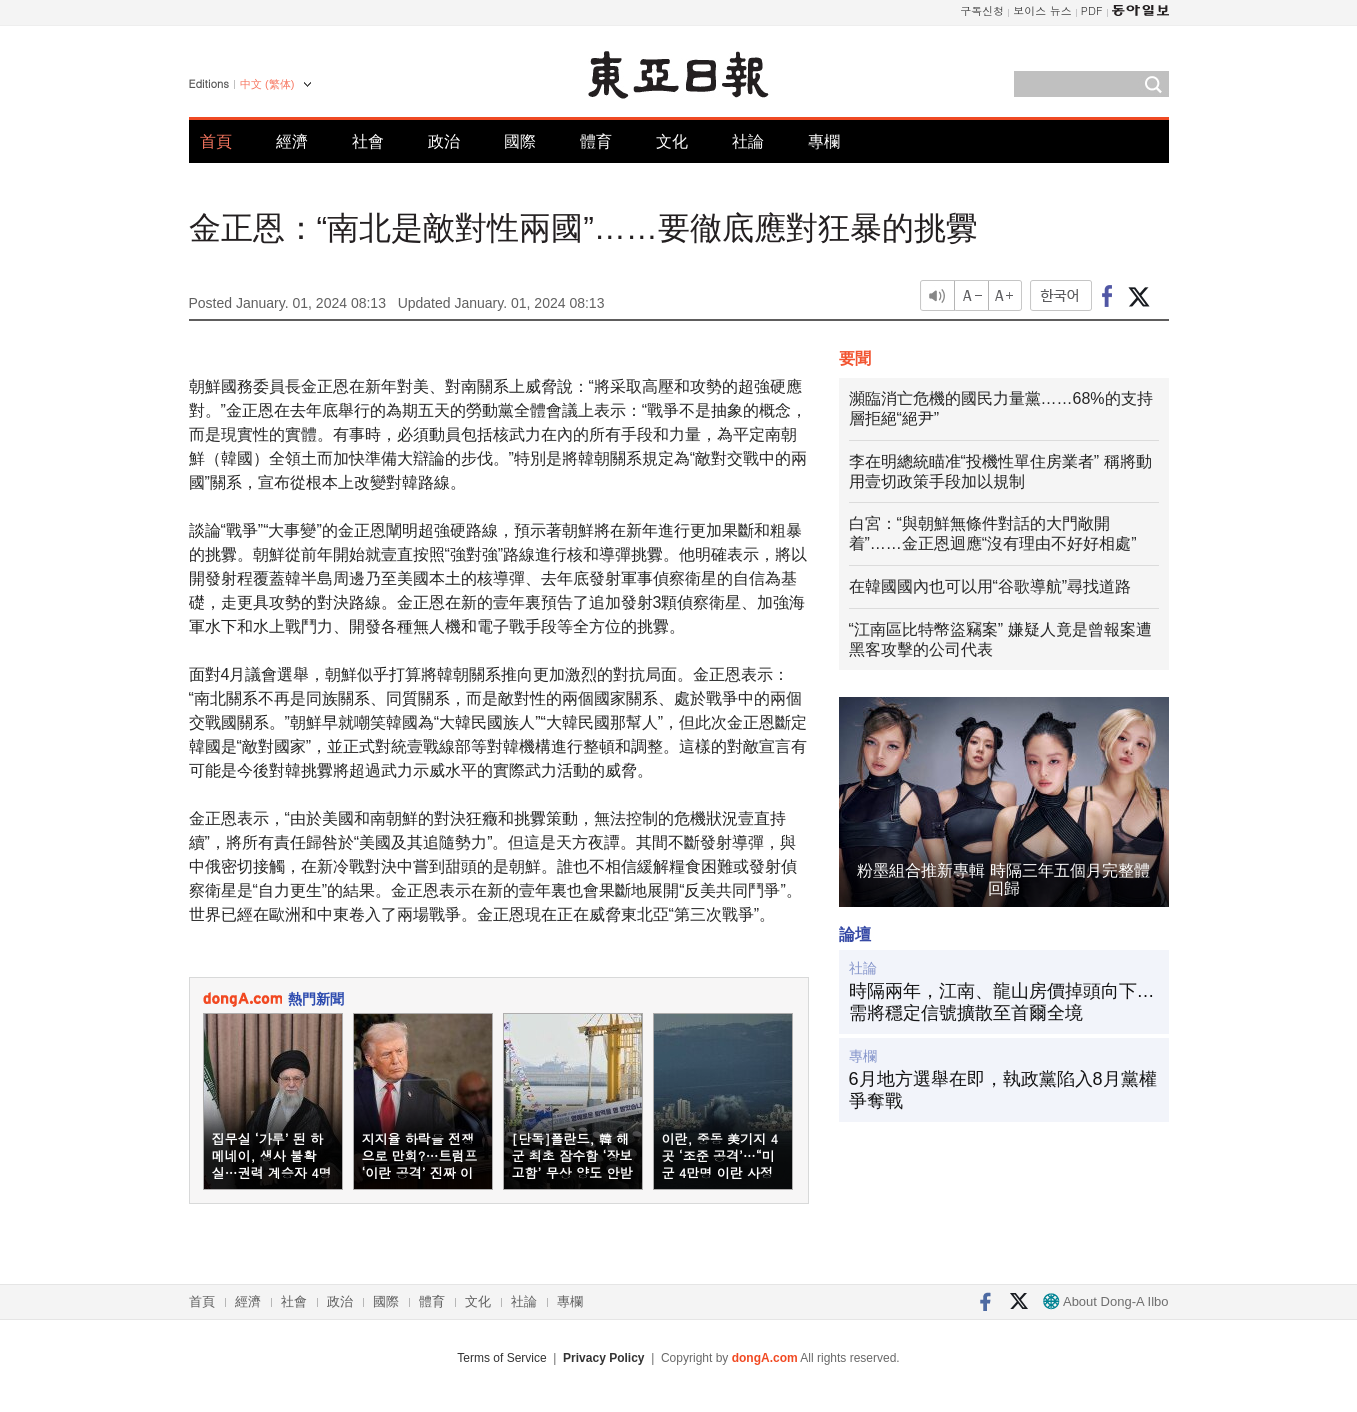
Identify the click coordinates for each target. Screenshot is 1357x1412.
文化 (672, 141)
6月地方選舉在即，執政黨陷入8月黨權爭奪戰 (1003, 1090)
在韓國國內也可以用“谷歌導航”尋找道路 (990, 586)
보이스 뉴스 (1042, 10)
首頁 (216, 141)
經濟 (292, 141)
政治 (444, 141)
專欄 (824, 141)
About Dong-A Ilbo (1105, 1301)
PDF (1092, 10)
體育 (596, 141)
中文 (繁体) (267, 84)
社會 (368, 141)
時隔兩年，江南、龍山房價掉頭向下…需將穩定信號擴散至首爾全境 (1002, 1002)
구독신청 (982, 10)
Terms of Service (501, 1358)
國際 (520, 141)
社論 (748, 141)
